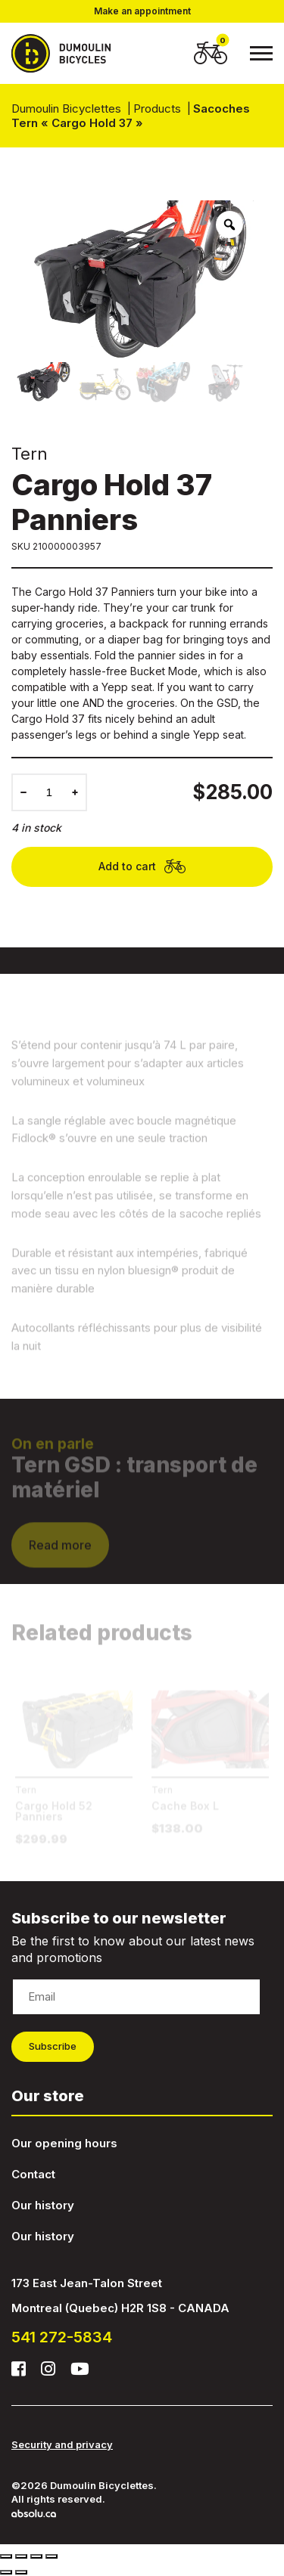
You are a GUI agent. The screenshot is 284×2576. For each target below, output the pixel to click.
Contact (33, 2174)
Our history (42, 2205)
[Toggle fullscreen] (36, 2556)
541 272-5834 (61, 2337)
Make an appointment (142, 11)
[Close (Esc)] (6, 2556)
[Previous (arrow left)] (6, 2572)
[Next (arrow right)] (21, 2572)
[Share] (21, 2556)
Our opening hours (64, 2143)
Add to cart (142, 867)
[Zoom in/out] (51, 2556)
